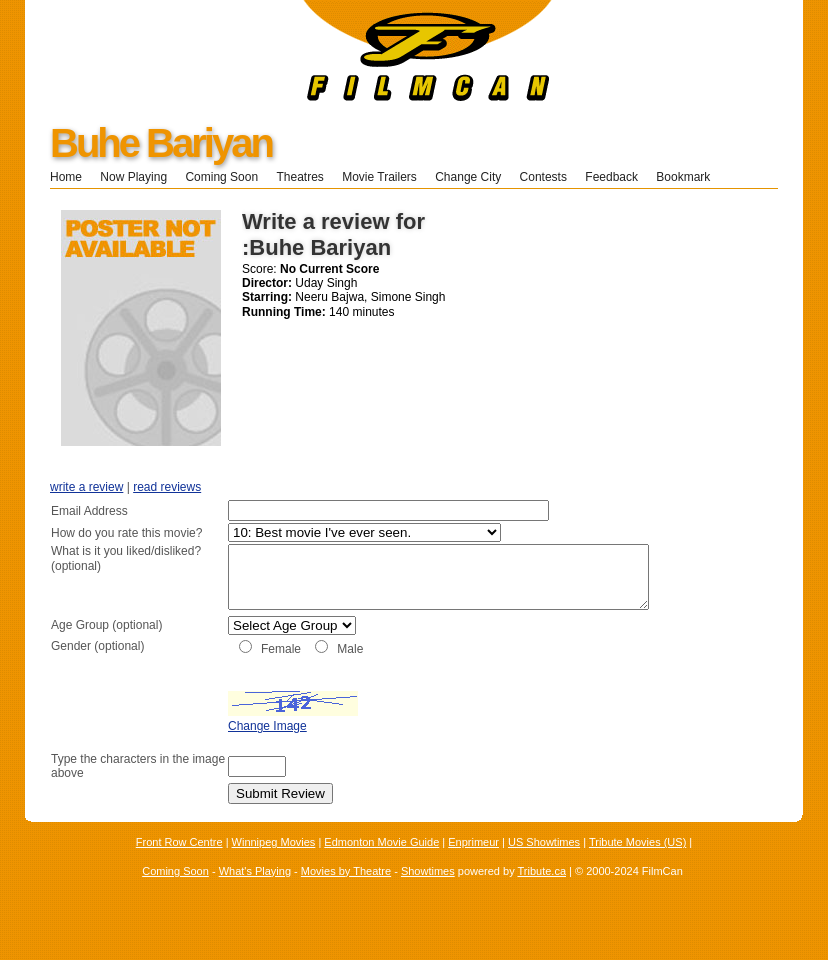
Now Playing (133, 177)
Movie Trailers (379, 177)
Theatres (299, 177)
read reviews (167, 487)
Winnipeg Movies (274, 864)
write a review (86, 487)
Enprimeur (473, 864)
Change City (468, 177)
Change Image (217, 748)
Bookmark (689, 177)
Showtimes (428, 892)
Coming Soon (221, 177)
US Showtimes (544, 864)
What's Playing (255, 892)
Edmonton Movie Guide (381, 864)
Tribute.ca (542, 892)
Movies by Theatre (346, 892)
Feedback (611, 177)
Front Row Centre (179, 864)
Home (66, 177)
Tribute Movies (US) (637, 864)
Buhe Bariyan (161, 143)
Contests (543, 177)
